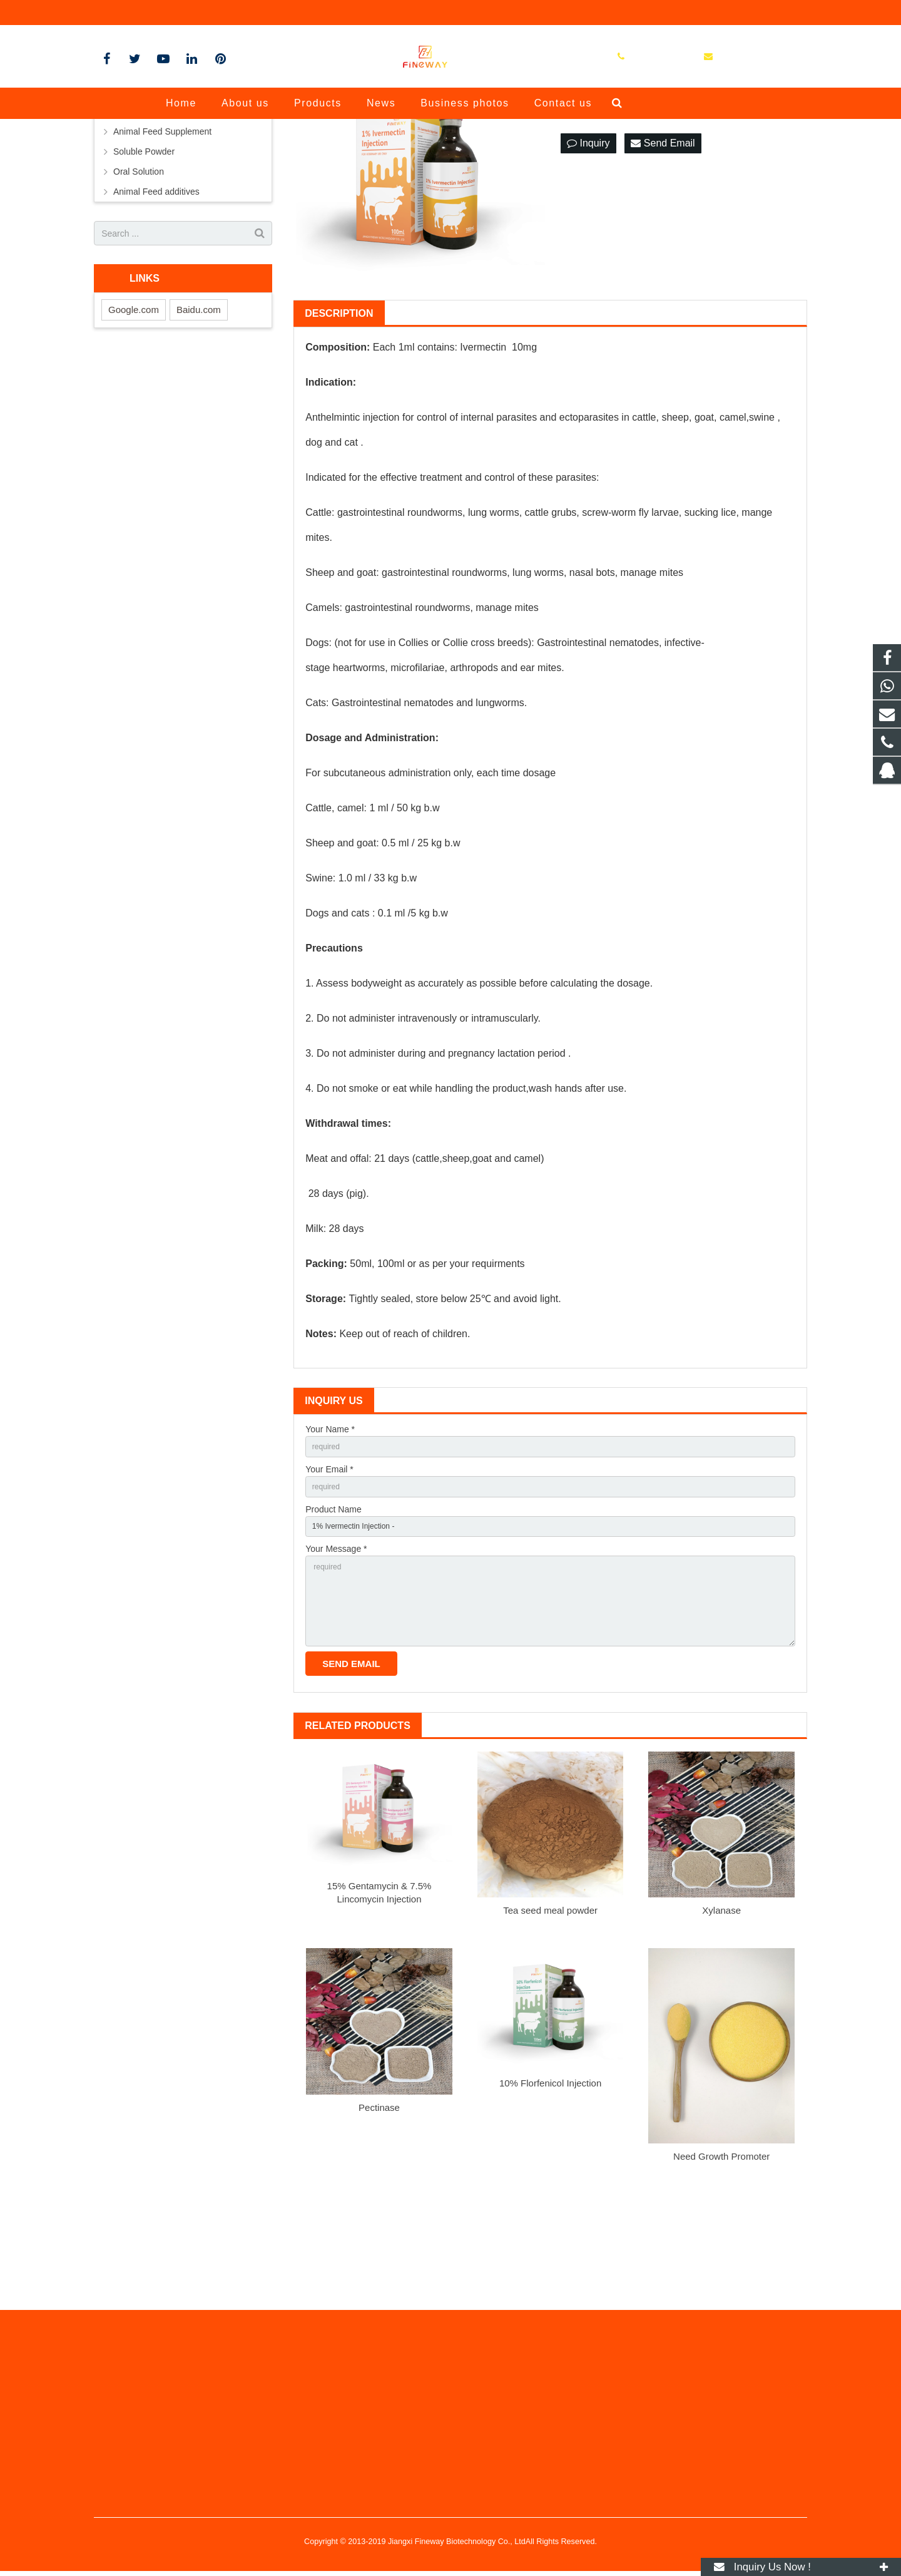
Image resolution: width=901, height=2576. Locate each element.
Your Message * (336, 1676)
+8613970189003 (137, 13)
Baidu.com (198, 426)
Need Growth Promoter (721, 2298)
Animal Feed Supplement (162, 249)
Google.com (133, 426)
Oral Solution (138, 289)
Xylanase (721, 2052)
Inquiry (588, 260)
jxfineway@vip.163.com (237, 13)
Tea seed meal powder (550, 2052)
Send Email (663, 260)
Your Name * (330, 1546)
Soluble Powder (144, 269)
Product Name (333, 1633)
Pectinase (379, 2249)
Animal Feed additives (156, 309)
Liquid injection (142, 228)
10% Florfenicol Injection (550, 2225)
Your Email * (329, 1589)
